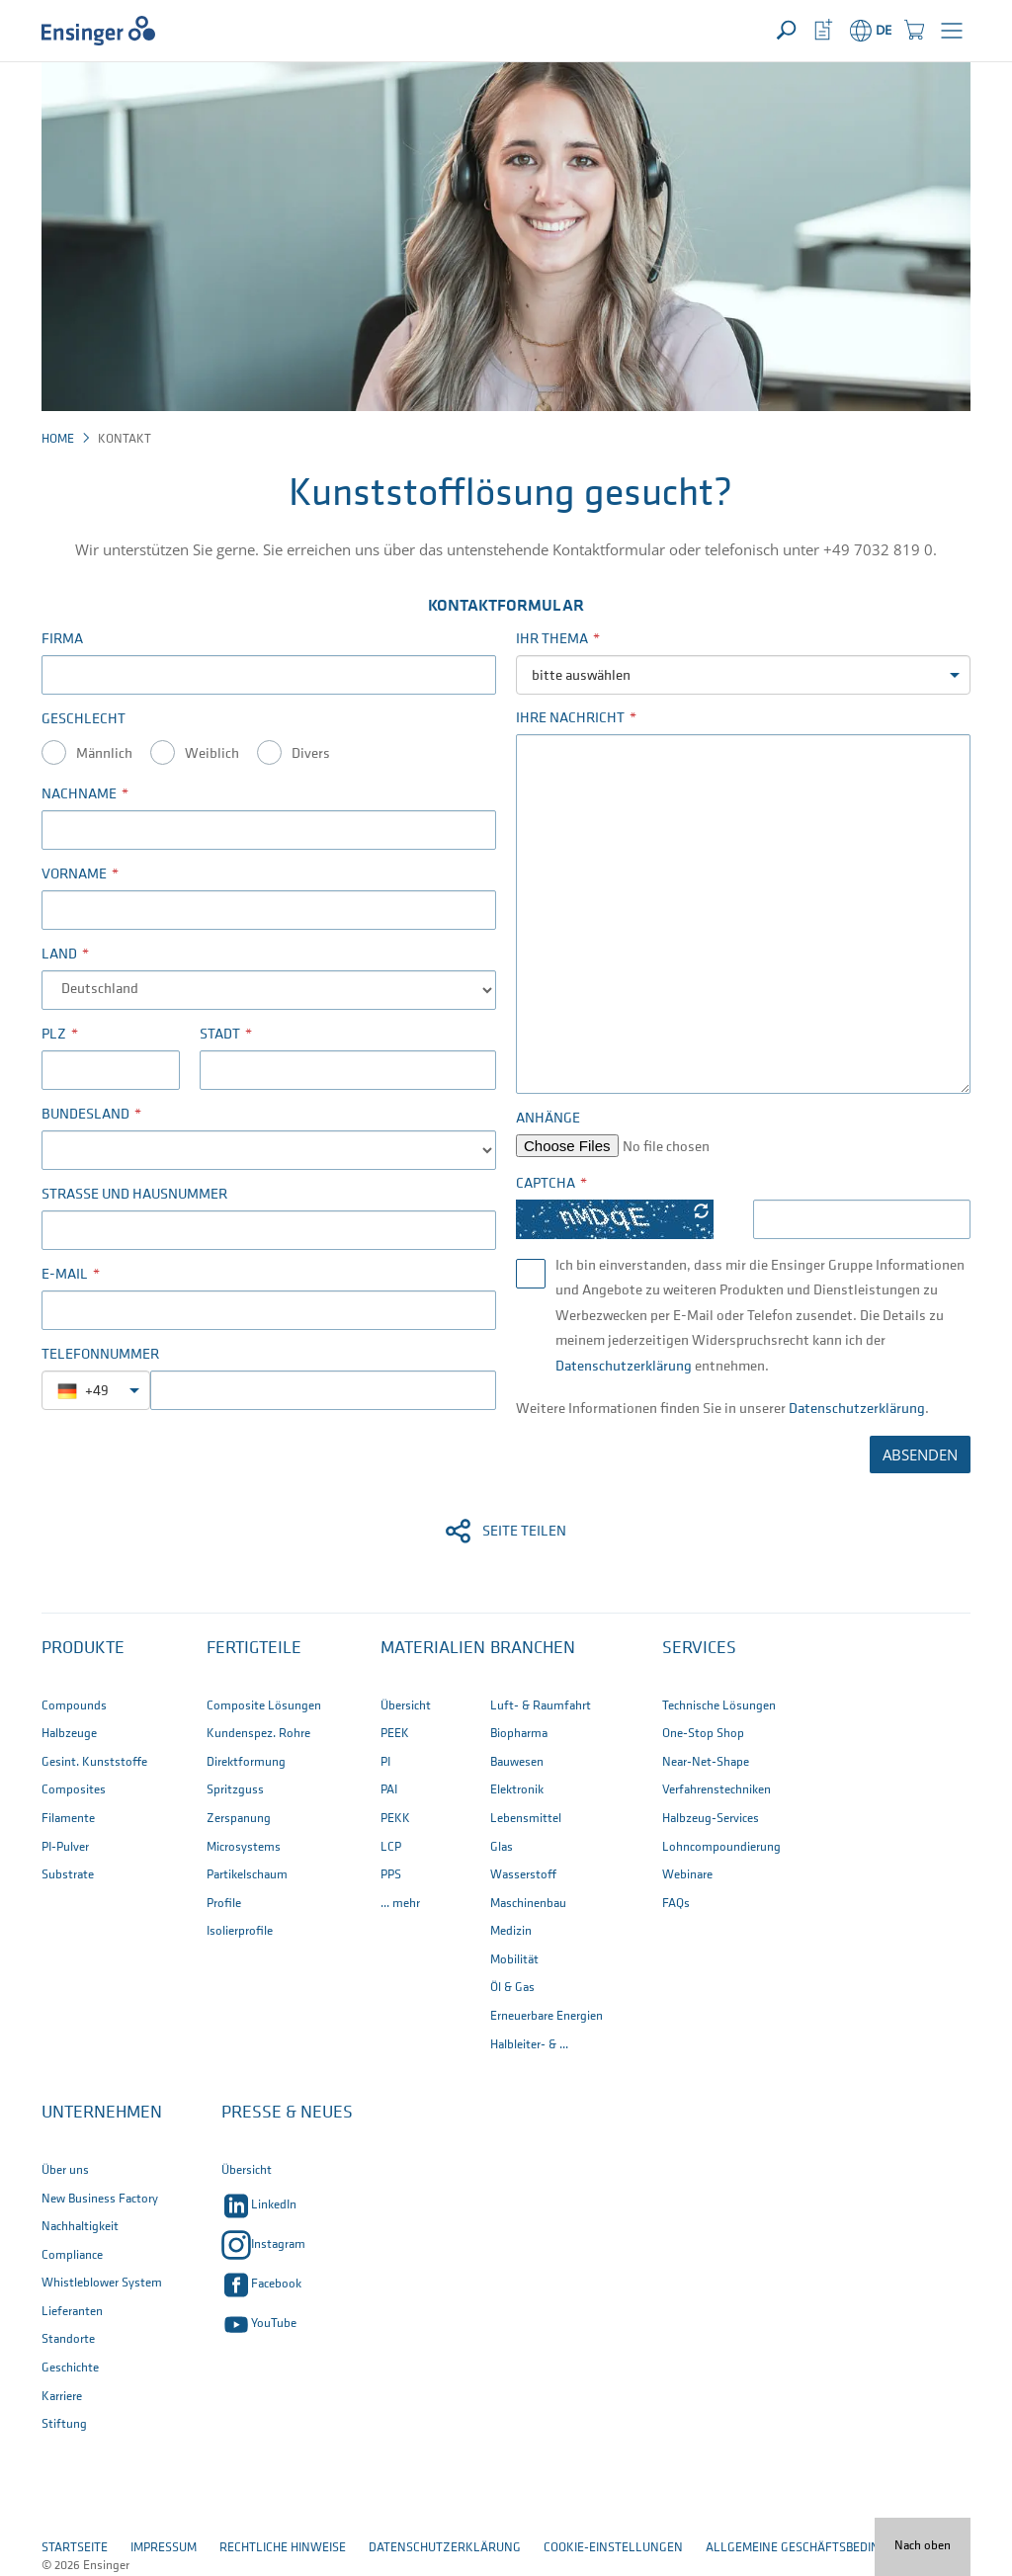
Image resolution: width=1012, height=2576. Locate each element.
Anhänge (548, 1119)
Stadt (220, 1035)
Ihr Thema (552, 639)
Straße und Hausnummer (134, 1195)
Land (59, 955)
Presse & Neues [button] (287, 2113)
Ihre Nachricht (570, 718)
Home (58, 439)
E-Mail (65, 1275)
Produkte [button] (83, 1648)
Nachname (79, 795)
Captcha (545, 1184)
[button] (952, 30)
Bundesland (85, 1115)
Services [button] (699, 1648)
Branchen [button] (532, 1648)
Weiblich (212, 754)
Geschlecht (84, 719)
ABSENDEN (920, 1454)
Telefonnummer (100, 1355)
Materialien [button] (432, 1648)
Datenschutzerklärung (623, 1367)
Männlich (104, 754)
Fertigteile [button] (254, 1648)
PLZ (54, 1035)
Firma (62, 639)
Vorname (74, 875)
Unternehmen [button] (102, 2113)
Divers (311, 754)
